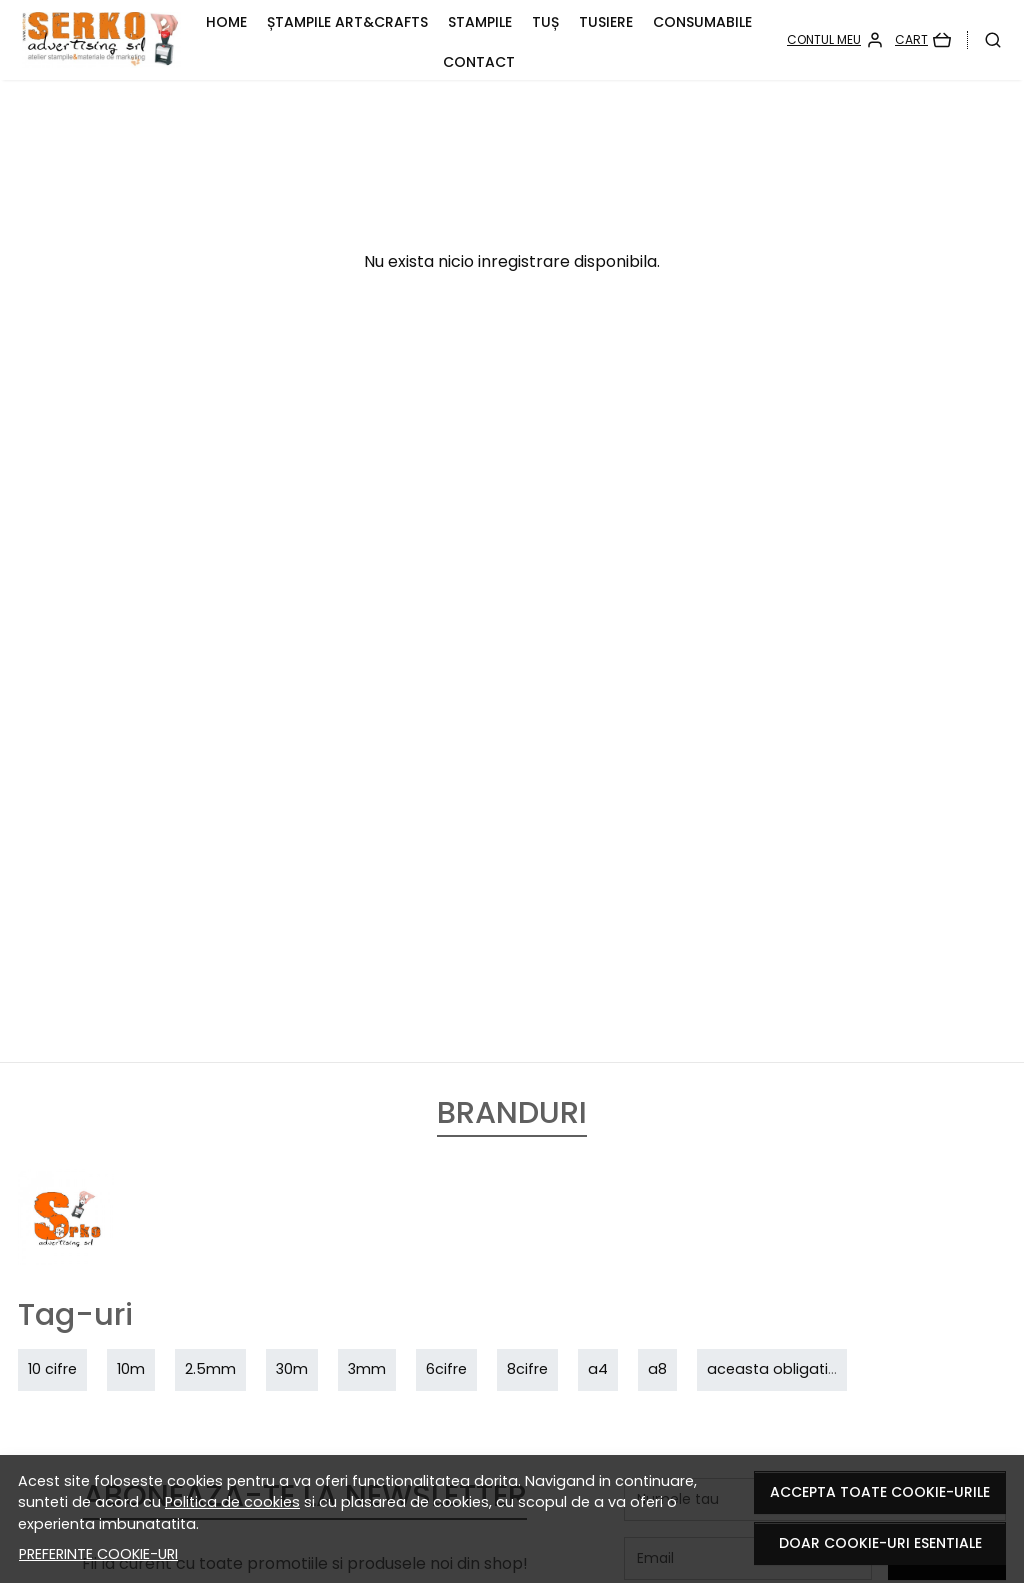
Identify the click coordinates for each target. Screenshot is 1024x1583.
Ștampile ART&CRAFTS (347, 22)
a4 (598, 1369)
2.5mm (210, 1369)
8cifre (527, 1369)
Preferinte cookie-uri (98, 1554)
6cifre (446, 1369)
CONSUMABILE (702, 22)
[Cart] (923, 40)
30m (292, 1369)
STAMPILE (480, 22)
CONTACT (479, 62)
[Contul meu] (835, 40)
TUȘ (545, 22)
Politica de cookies (232, 1502)
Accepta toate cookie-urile (880, 1492)
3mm (367, 1369)
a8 (657, 1369)
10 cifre (52, 1369)
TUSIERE (606, 22)
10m (131, 1369)
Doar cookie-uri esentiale (880, 1543)
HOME (226, 22)
